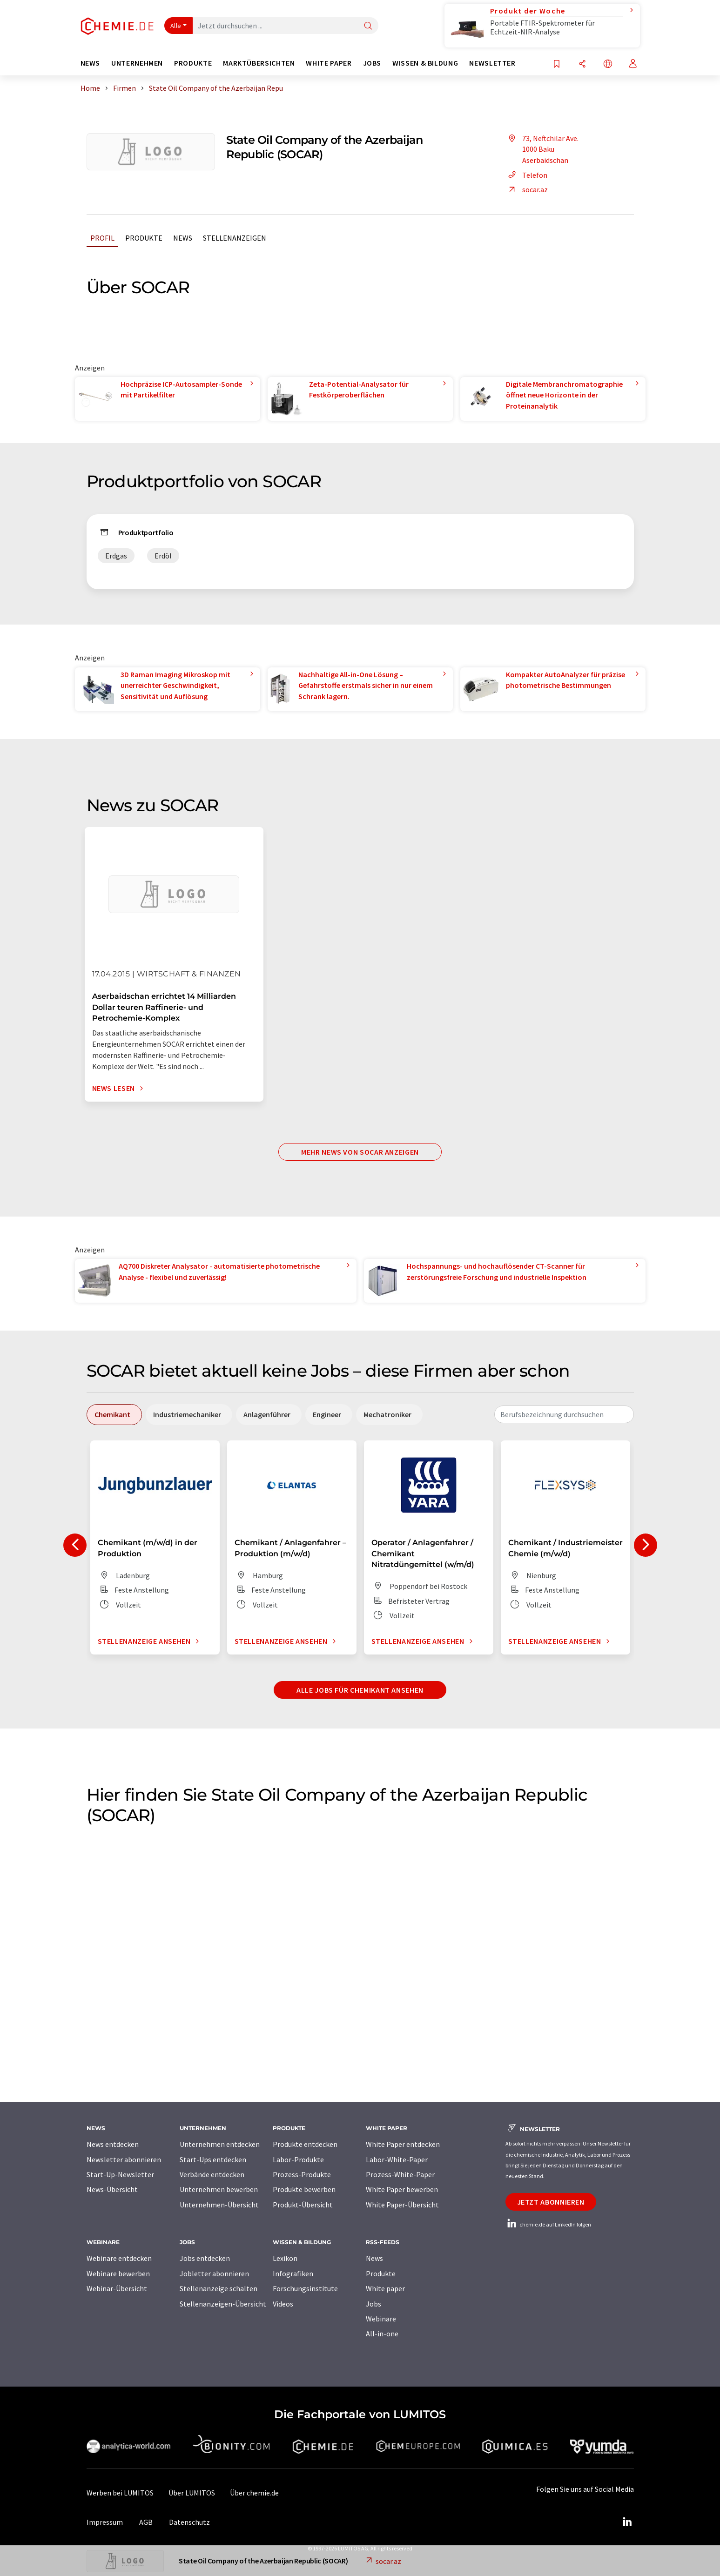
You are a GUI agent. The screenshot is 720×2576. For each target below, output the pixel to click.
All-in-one (382, 2333)
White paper (385, 2288)
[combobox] (564, 1414)
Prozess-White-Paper (400, 2174)
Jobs (373, 2303)
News (182, 237)
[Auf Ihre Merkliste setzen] (556, 64)
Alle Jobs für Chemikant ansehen (360, 1690)
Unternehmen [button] (137, 63)
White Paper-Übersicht (402, 2204)
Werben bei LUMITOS (120, 2492)
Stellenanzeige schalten (218, 2288)
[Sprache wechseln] (607, 64)
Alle (176, 25)
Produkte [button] (193, 63)
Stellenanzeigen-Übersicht (223, 2303)
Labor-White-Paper (397, 2159)
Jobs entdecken (205, 2258)
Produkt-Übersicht (303, 2204)
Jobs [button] (372, 63)
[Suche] (368, 26)
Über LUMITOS (191, 2492)
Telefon (526, 175)
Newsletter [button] (492, 63)
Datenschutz (189, 2522)
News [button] (91, 63)
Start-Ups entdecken (213, 2159)
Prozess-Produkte (302, 2174)
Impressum (105, 2522)
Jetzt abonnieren (551, 2201)
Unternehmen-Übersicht (219, 2204)
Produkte (143, 237)
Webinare (381, 2318)
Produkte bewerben (304, 2189)
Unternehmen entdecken (220, 2144)
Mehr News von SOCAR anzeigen (360, 1152)
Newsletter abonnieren (124, 2159)
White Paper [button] (328, 63)
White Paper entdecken (403, 2144)
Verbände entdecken (212, 2174)
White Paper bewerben (402, 2189)
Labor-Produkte (298, 2159)
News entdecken (113, 2144)
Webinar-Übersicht (117, 2288)
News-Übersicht (112, 2189)
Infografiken (293, 2273)
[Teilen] (582, 64)
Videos (283, 2303)
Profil (102, 237)
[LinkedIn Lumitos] (627, 2522)
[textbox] (564, 1414)
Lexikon (285, 2258)
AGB (146, 2522)
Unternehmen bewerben (219, 2189)
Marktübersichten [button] (259, 63)
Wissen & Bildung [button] (425, 63)
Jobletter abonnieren (214, 2273)
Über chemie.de (254, 2492)
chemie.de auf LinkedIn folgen (548, 2224)
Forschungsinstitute (305, 2288)
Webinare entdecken (119, 2258)
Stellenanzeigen (234, 237)
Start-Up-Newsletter (120, 2174)
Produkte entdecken (305, 2144)
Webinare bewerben (118, 2273)
